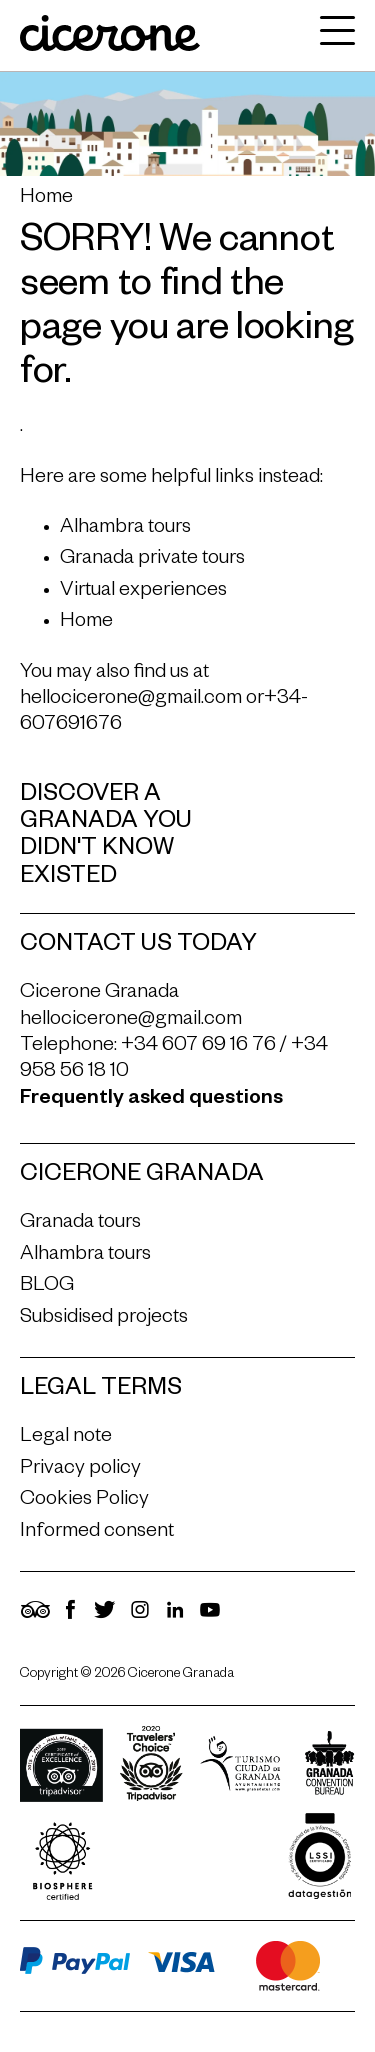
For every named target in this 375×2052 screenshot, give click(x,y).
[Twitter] (105, 1619)
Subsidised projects (104, 1319)
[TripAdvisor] (35, 1619)
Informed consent (97, 1533)
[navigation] (332, 35)
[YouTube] (210, 1619)
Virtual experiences (143, 592)
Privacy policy (80, 1470)
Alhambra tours (125, 529)
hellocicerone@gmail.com (131, 700)
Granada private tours (152, 560)
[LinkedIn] (175, 1619)
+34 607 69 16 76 (198, 1047)
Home (46, 199)
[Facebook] (70, 1619)
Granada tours (80, 1224)
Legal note (66, 1438)
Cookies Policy (84, 1501)
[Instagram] (140, 1619)
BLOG (47, 1287)
